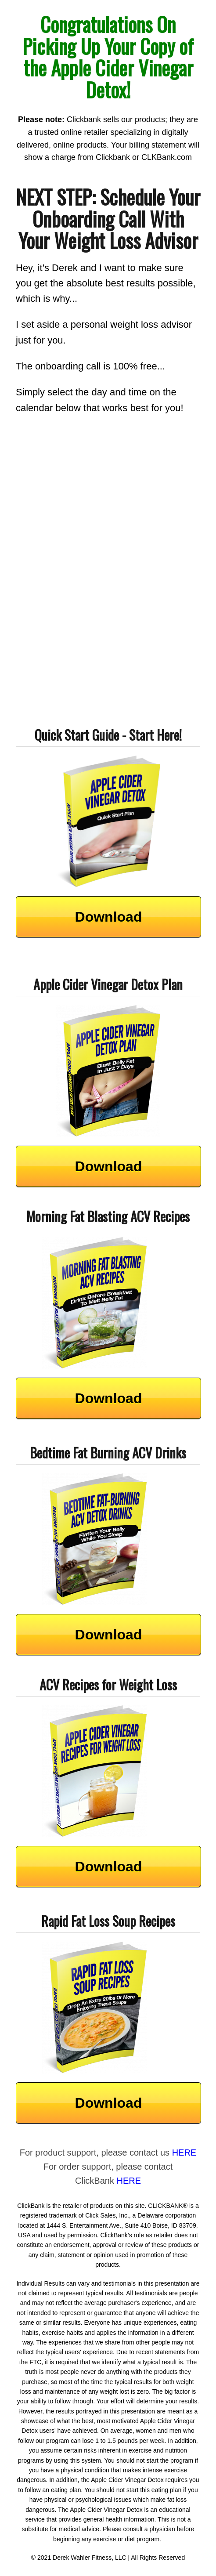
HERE (184, 2152)
